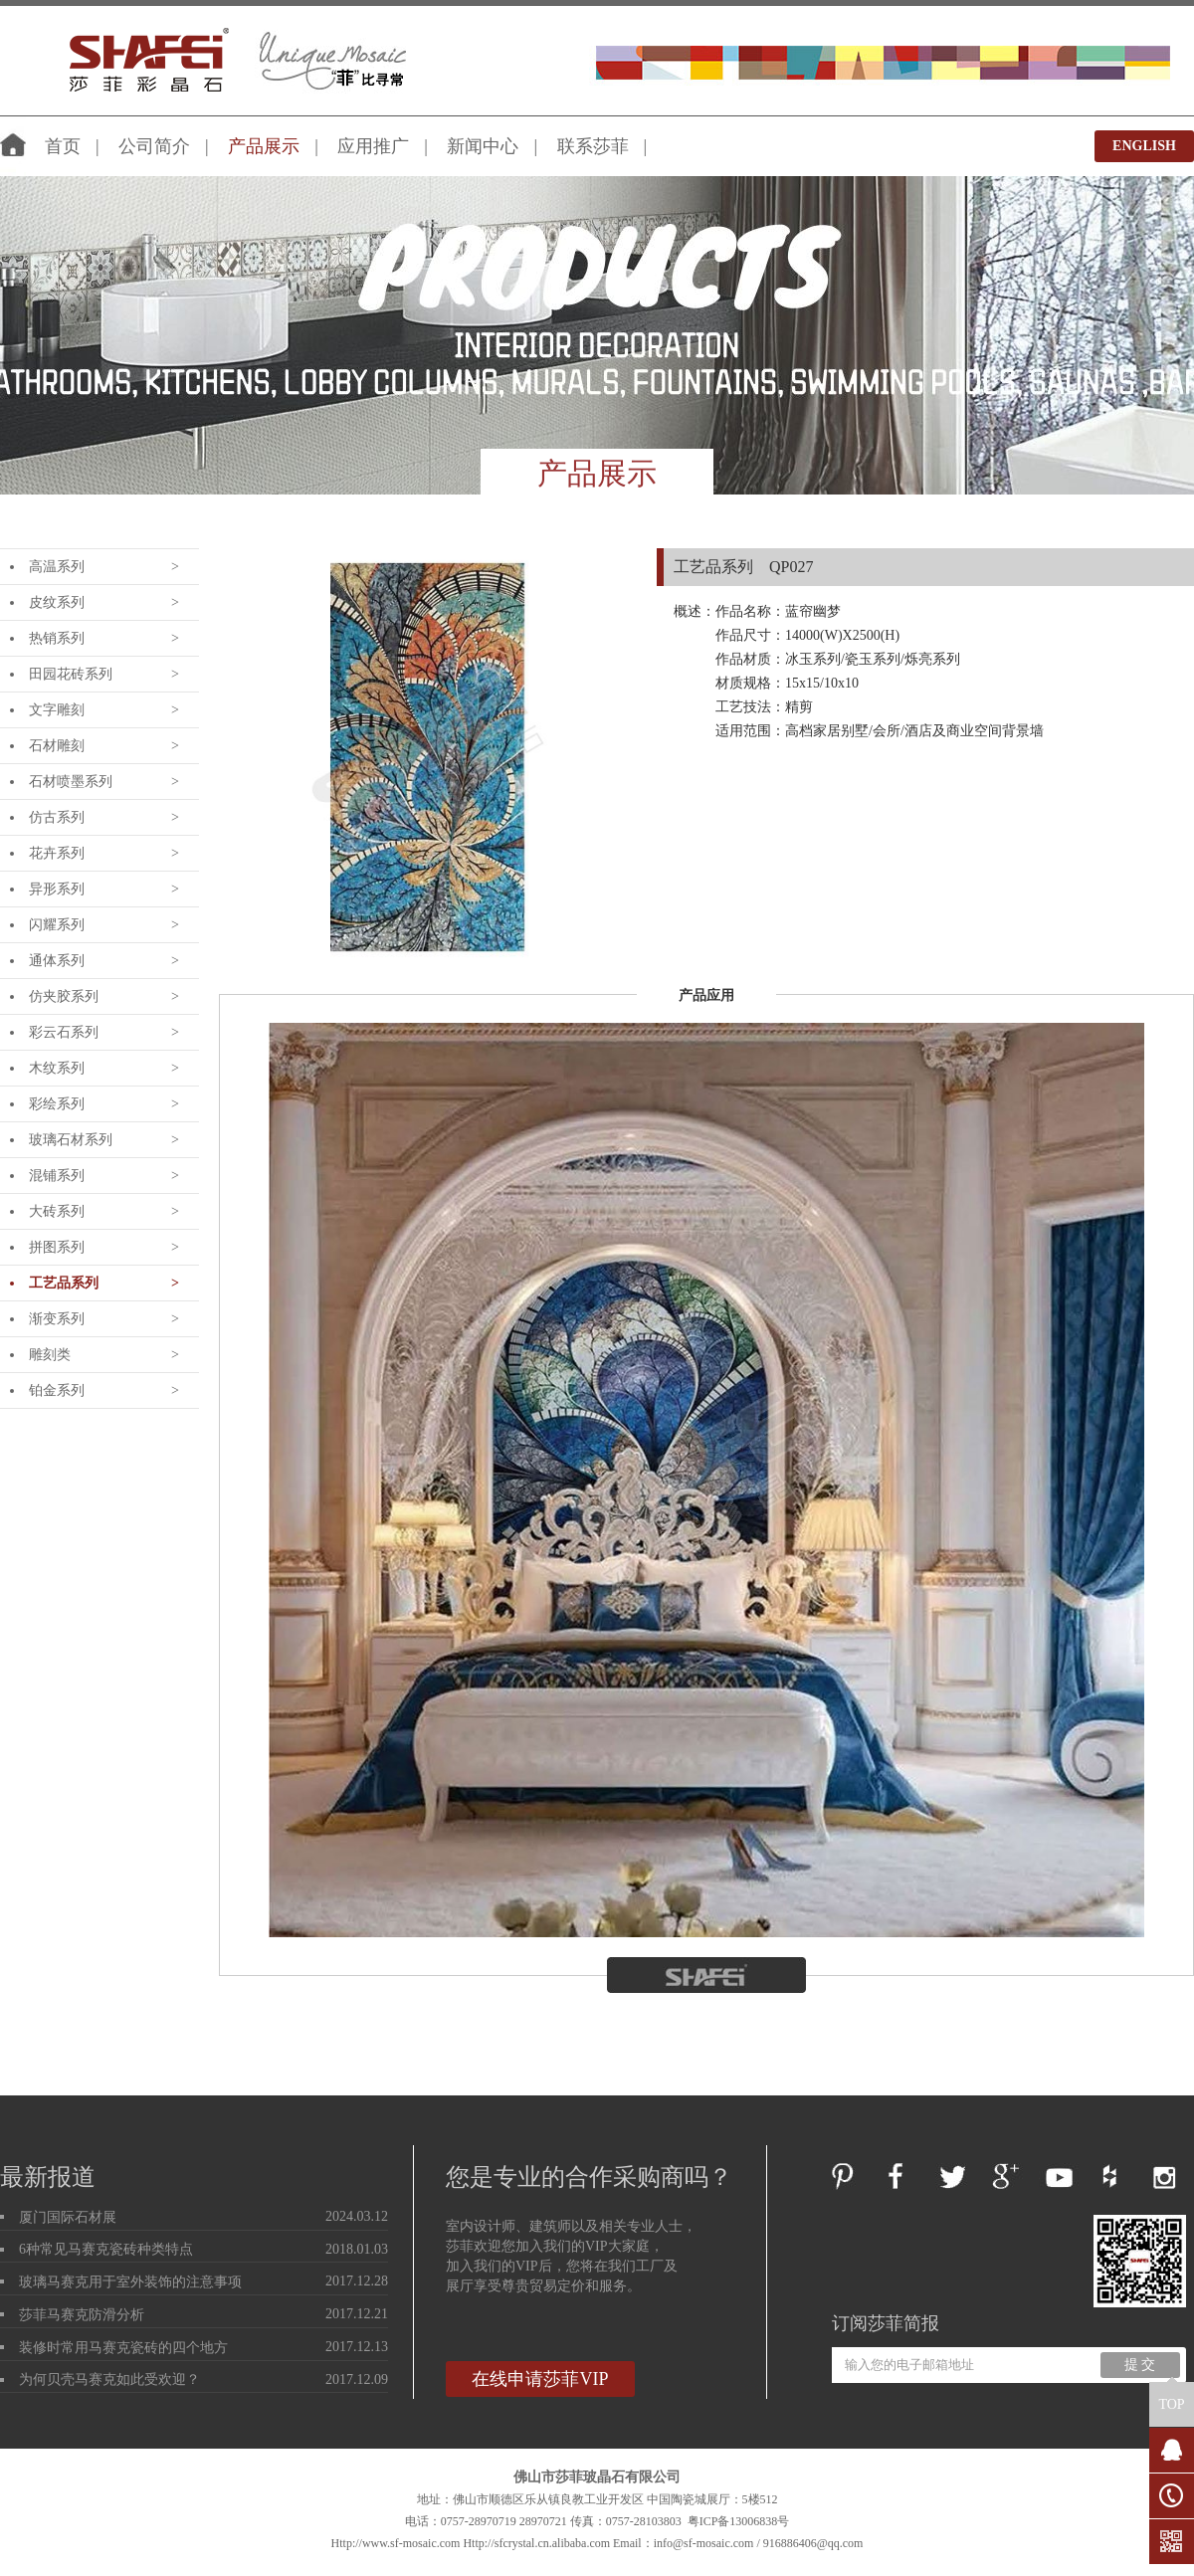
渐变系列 (57, 1318)
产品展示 (263, 146)
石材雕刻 (57, 745)
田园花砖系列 (70, 674)
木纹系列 (57, 1068)
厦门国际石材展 (67, 2217)
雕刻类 (50, 1354)
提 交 (1140, 2364)
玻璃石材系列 (70, 1139)
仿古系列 (57, 817)
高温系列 (57, 566)
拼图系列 (57, 1247)
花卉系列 (57, 853)
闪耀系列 (57, 924)
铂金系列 (57, 1390)
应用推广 (373, 146)
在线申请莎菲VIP (540, 2379)
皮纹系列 (57, 602)
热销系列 (57, 638)
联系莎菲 (593, 146)
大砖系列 (57, 1211)
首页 (63, 146)
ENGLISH (1144, 145)
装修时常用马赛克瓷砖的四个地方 (123, 2347)
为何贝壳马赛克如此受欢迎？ (109, 2379)
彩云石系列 (64, 1032)
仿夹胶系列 (64, 996)
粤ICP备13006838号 (739, 2521)
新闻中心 (482, 146)
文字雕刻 (57, 709)
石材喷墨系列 (70, 781)
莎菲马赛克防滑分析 (81, 2314)
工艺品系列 (64, 1283)
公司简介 (154, 146)
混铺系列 (57, 1175)
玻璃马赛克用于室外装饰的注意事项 (130, 2282)
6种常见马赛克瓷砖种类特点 (106, 2249)
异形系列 (57, 889)
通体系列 (57, 960)
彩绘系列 (57, 1103)
